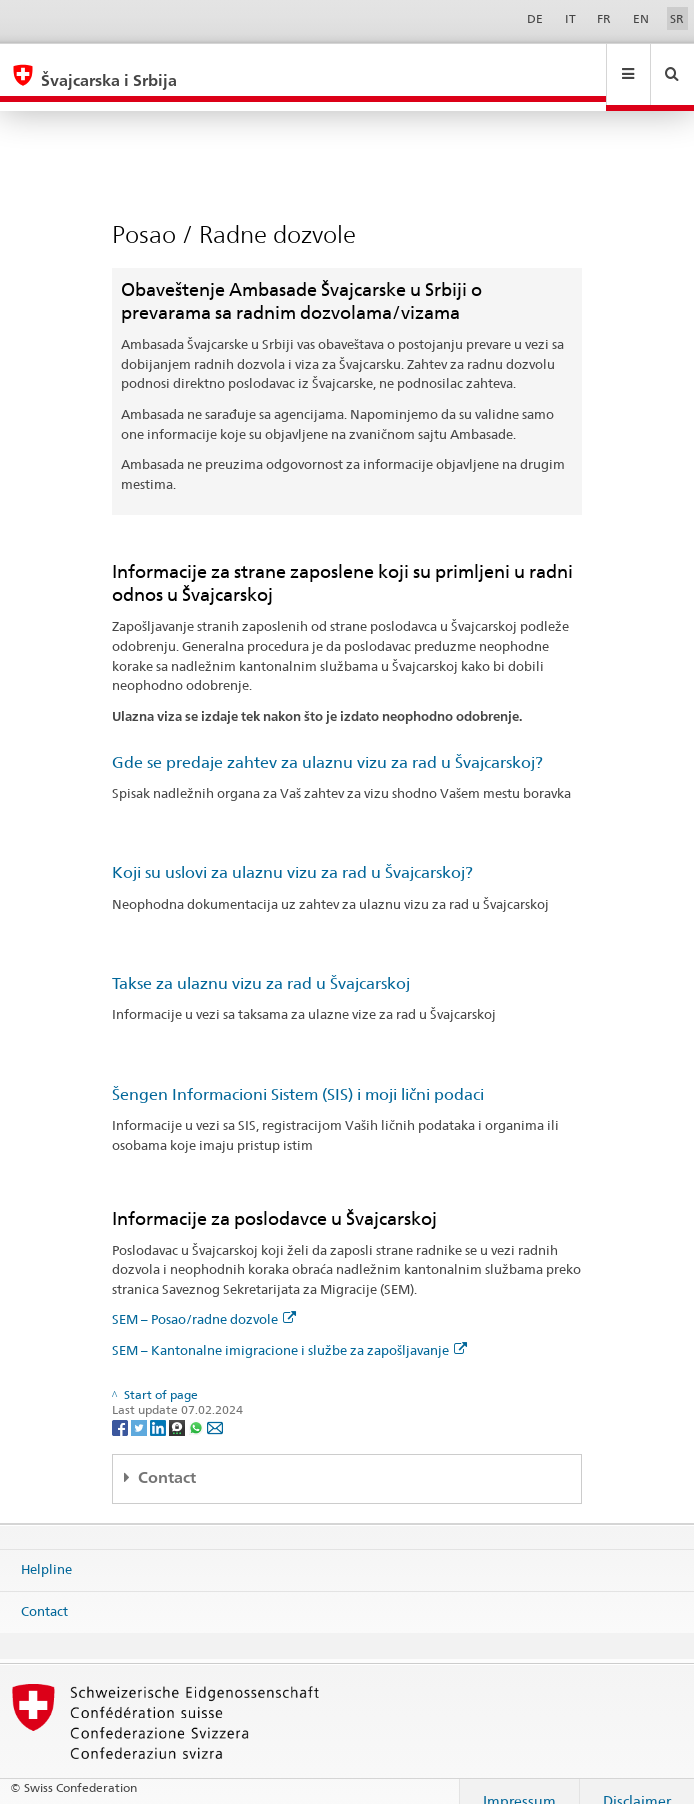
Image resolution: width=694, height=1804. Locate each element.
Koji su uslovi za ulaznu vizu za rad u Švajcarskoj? (292, 853)
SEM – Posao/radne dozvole (204, 1300)
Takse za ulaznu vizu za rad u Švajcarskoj (261, 964)
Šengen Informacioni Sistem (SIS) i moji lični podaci (298, 1075)
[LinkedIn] (159, 1407)
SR (677, 18)
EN (641, 18)
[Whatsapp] (197, 1407)
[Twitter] (140, 1407)
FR (604, 18)
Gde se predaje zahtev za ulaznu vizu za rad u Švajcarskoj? (327, 743)
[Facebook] (121, 1407)
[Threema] (178, 1407)
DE (535, 18)
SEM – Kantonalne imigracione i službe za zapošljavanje (289, 1331)
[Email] (215, 1407)
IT (570, 18)
